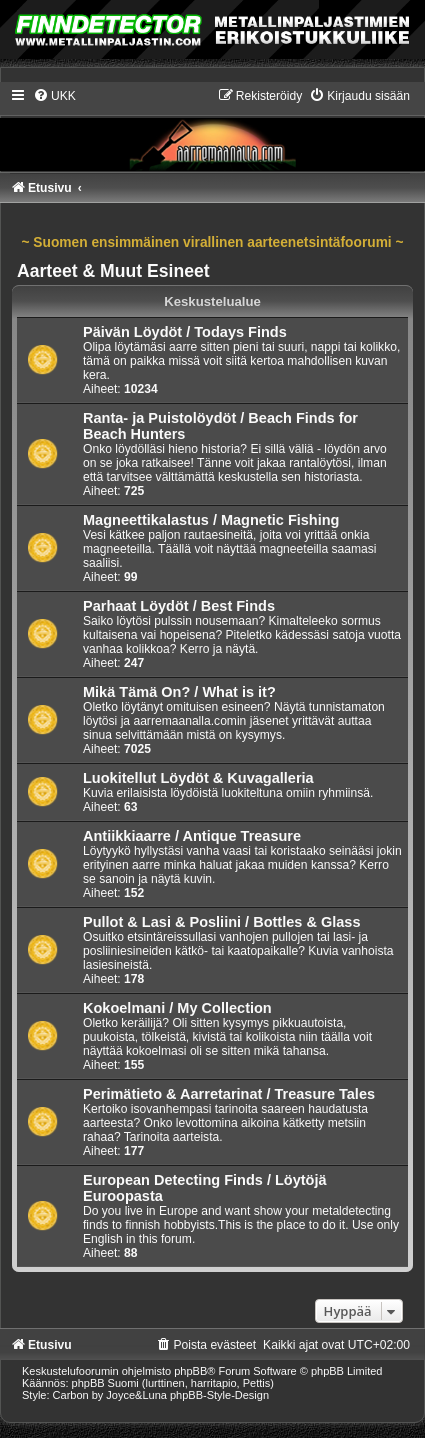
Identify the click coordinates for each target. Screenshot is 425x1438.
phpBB (190, 1371)
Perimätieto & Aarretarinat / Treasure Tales (229, 1094)
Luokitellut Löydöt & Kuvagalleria (198, 778)
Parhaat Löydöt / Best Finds (179, 606)
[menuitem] (54, 96)
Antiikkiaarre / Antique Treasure (192, 836)
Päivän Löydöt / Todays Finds (185, 332)
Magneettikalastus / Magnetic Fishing (211, 520)
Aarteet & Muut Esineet (113, 271)
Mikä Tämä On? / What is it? (179, 692)
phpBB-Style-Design (219, 1395)
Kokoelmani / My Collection (177, 1008)
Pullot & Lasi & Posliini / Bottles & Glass (221, 922)
